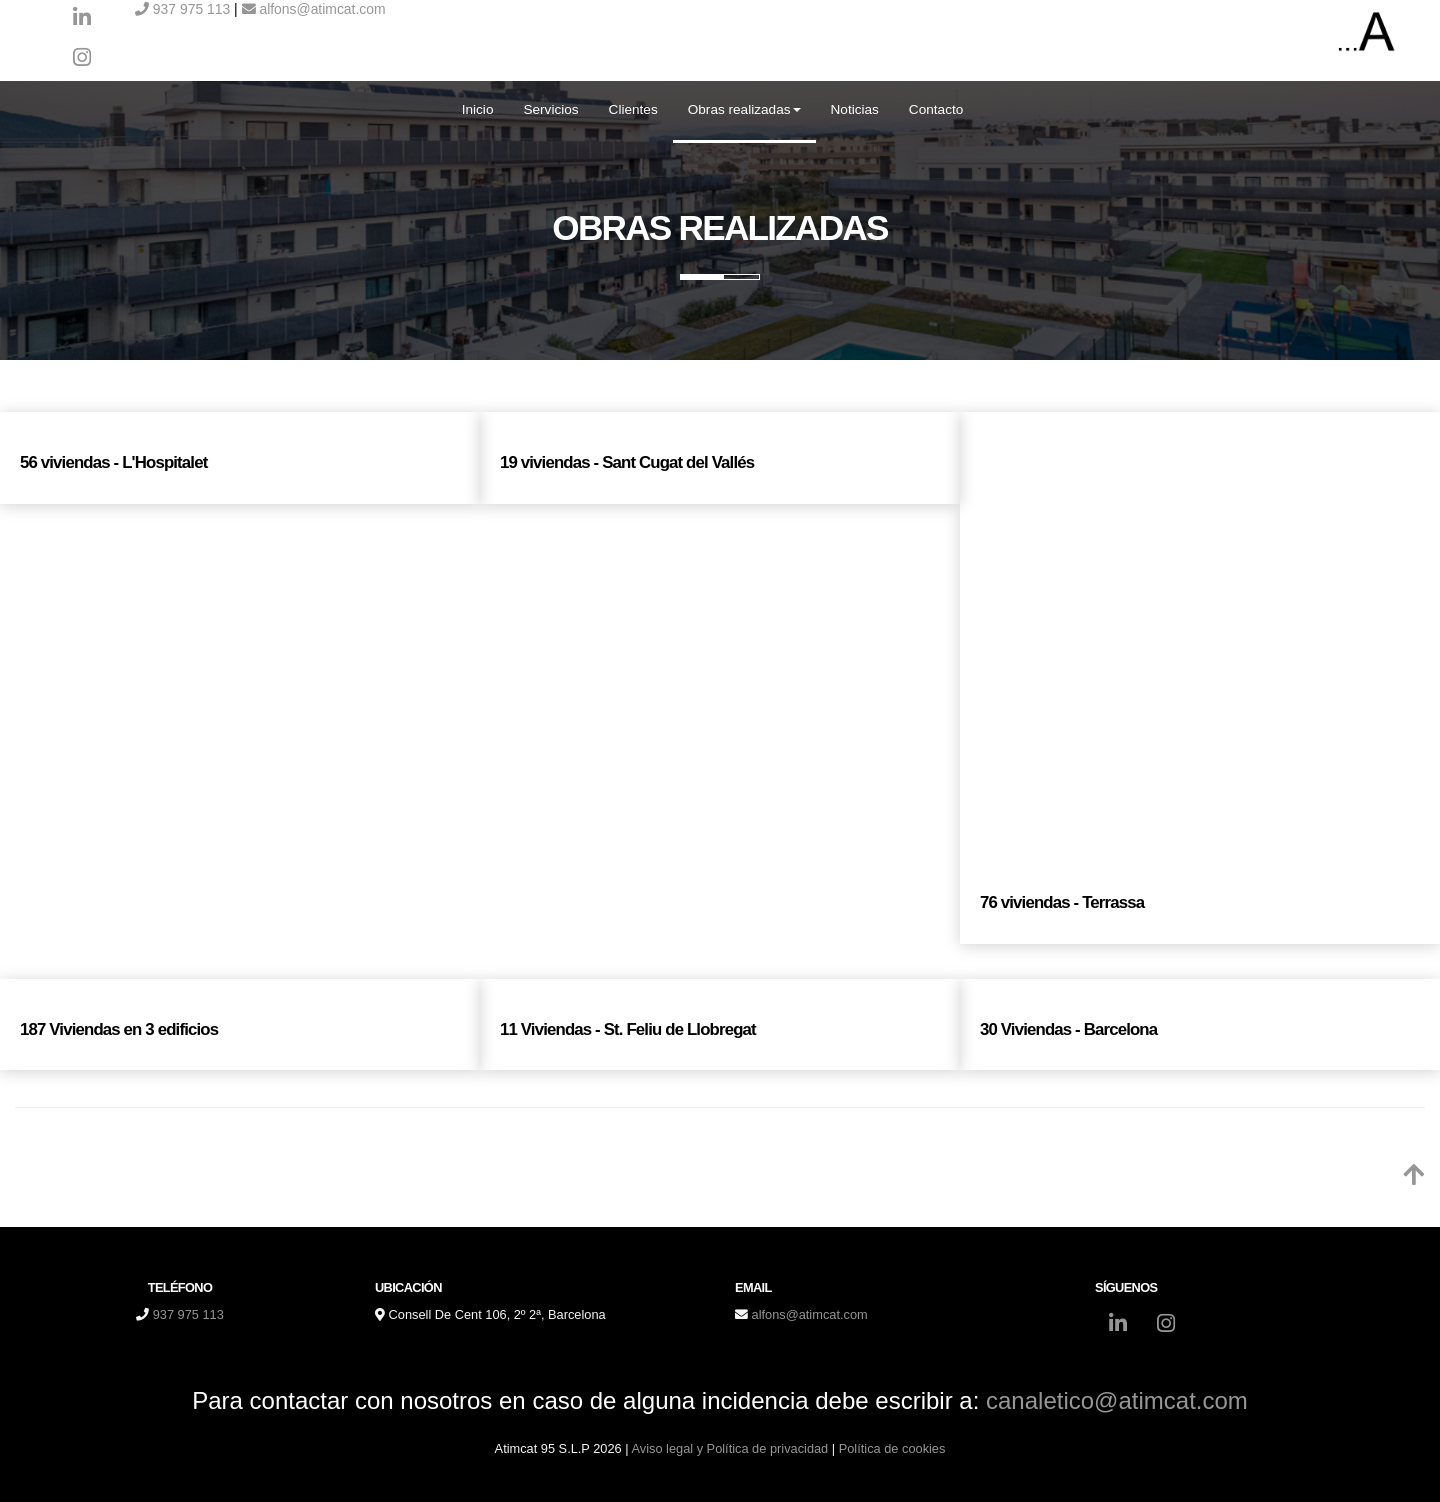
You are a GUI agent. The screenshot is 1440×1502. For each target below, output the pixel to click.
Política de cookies (892, 1448)
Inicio (478, 109)
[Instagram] (82, 60)
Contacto (936, 109)
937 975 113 (182, 9)
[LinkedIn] (82, 20)
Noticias (855, 109)
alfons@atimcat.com (314, 9)
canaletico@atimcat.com (1117, 1400)
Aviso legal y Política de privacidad (729, 1448)
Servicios (550, 109)
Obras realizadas (744, 109)
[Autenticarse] (22, 1466)
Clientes (633, 109)
